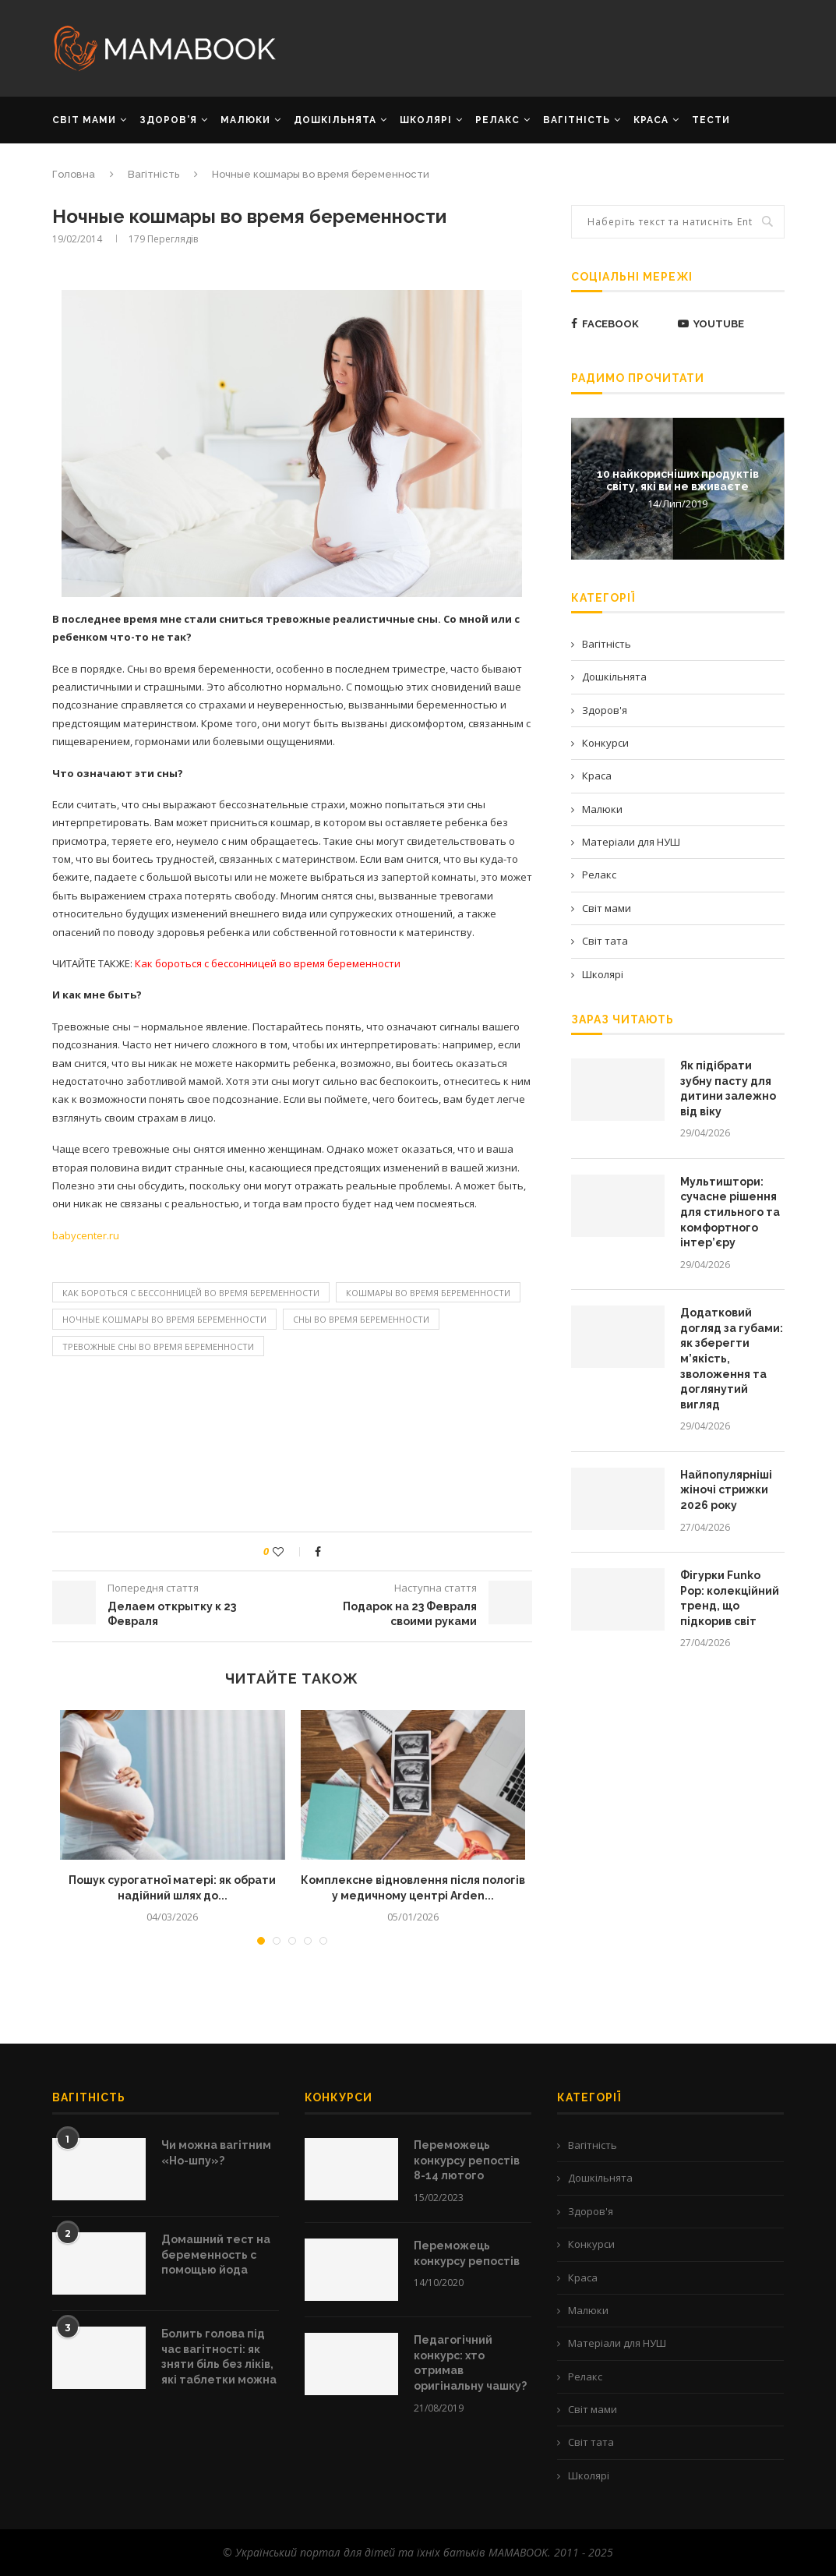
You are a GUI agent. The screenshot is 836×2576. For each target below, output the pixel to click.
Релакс (599, 875)
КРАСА (650, 120)
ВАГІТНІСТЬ (576, 120)
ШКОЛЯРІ (426, 120)
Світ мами (606, 908)
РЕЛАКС (497, 120)
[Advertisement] (543, 47)
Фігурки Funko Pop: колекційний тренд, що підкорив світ (729, 1598)
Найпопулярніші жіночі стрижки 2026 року (726, 1489)
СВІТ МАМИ (84, 120)
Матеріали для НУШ (631, 842)
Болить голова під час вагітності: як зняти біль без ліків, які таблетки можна (219, 2356)
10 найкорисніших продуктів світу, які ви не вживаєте (678, 479)
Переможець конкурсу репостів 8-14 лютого (467, 2160)
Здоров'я (604, 710)
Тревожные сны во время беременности (158, 1346)
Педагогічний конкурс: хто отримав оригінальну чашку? (470, 2363)
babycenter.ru (85, 1235)
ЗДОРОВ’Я (168, 120)
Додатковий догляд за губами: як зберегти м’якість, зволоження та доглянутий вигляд (731, 1358)
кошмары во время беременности (428, 1293)
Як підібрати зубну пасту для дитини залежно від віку (728, 1088)
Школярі (602, 974)
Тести (711, 120)
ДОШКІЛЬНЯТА (335, 120)
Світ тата (605, 941)
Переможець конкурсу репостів (467, 2253)
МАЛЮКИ (245, 120)
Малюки (602, 809)
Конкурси (605, 743)
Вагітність (606, 644)
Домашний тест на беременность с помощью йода (215, 2254)
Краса (597, 776)
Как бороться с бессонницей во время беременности (190, 1293)
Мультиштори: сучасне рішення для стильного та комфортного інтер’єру (730, 1212)
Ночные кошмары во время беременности (164, 1319)
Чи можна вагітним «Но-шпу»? (216, 2153)
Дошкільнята (614, 677)
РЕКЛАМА (78, 165)
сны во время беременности (361, 1319)
